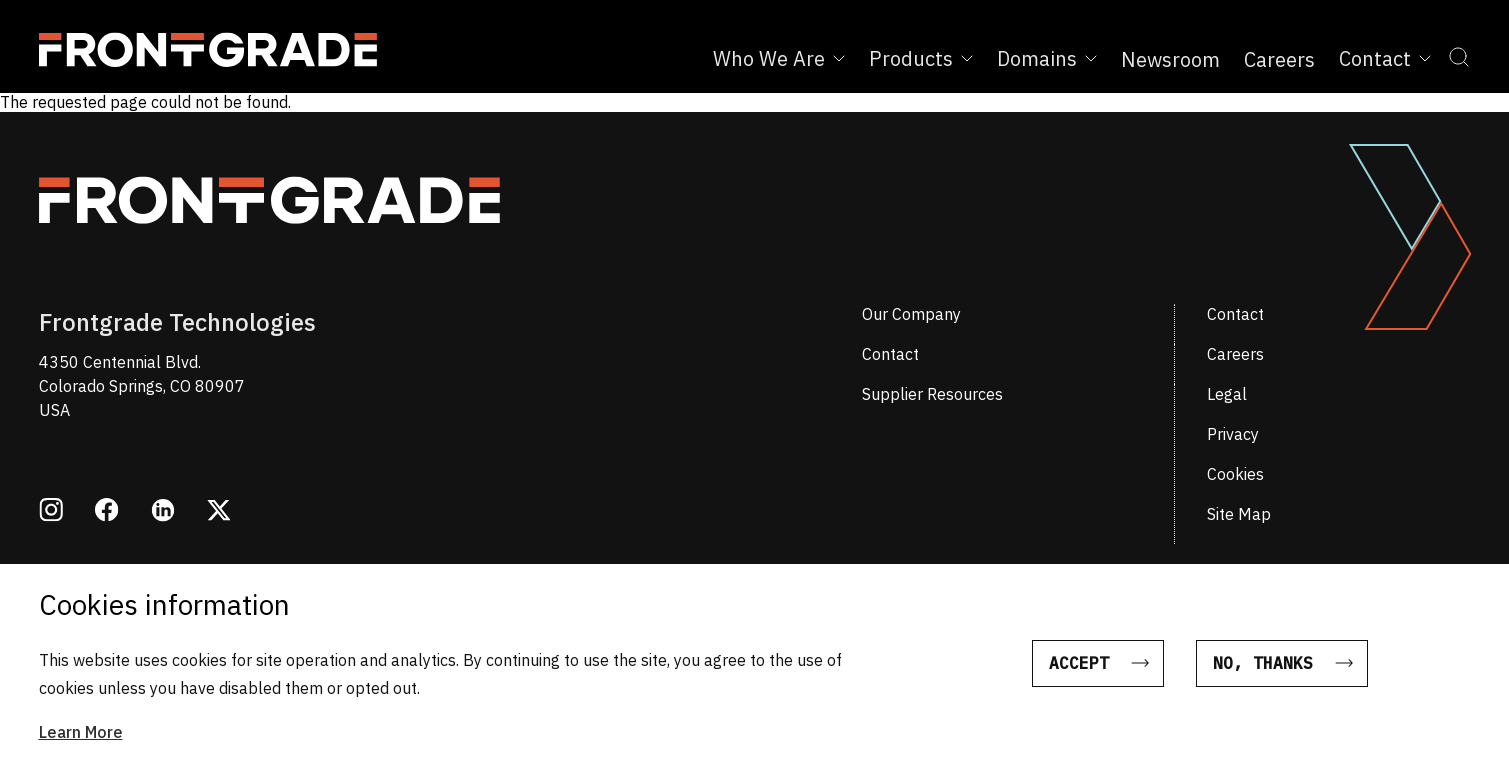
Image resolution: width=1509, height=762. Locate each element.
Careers (1279, 59)
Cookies (1235, 474)
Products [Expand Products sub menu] (921, 58)
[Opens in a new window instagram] (51, 512)
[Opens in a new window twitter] (219, 512)
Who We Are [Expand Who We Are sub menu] (779, 58)
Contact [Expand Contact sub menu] (1385, 58)
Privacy (1233, 434)
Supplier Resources (932, 394)
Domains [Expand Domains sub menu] (1047, 58)
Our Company (911, 314)
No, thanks (1263, 676)
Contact (1235, 314)
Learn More (81, 745)
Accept (1079, 676)
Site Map (1239, 514)
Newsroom (1170, 59)
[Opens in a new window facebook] (107, 512)
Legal (1227, 394)
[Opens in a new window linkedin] (163, 512)
